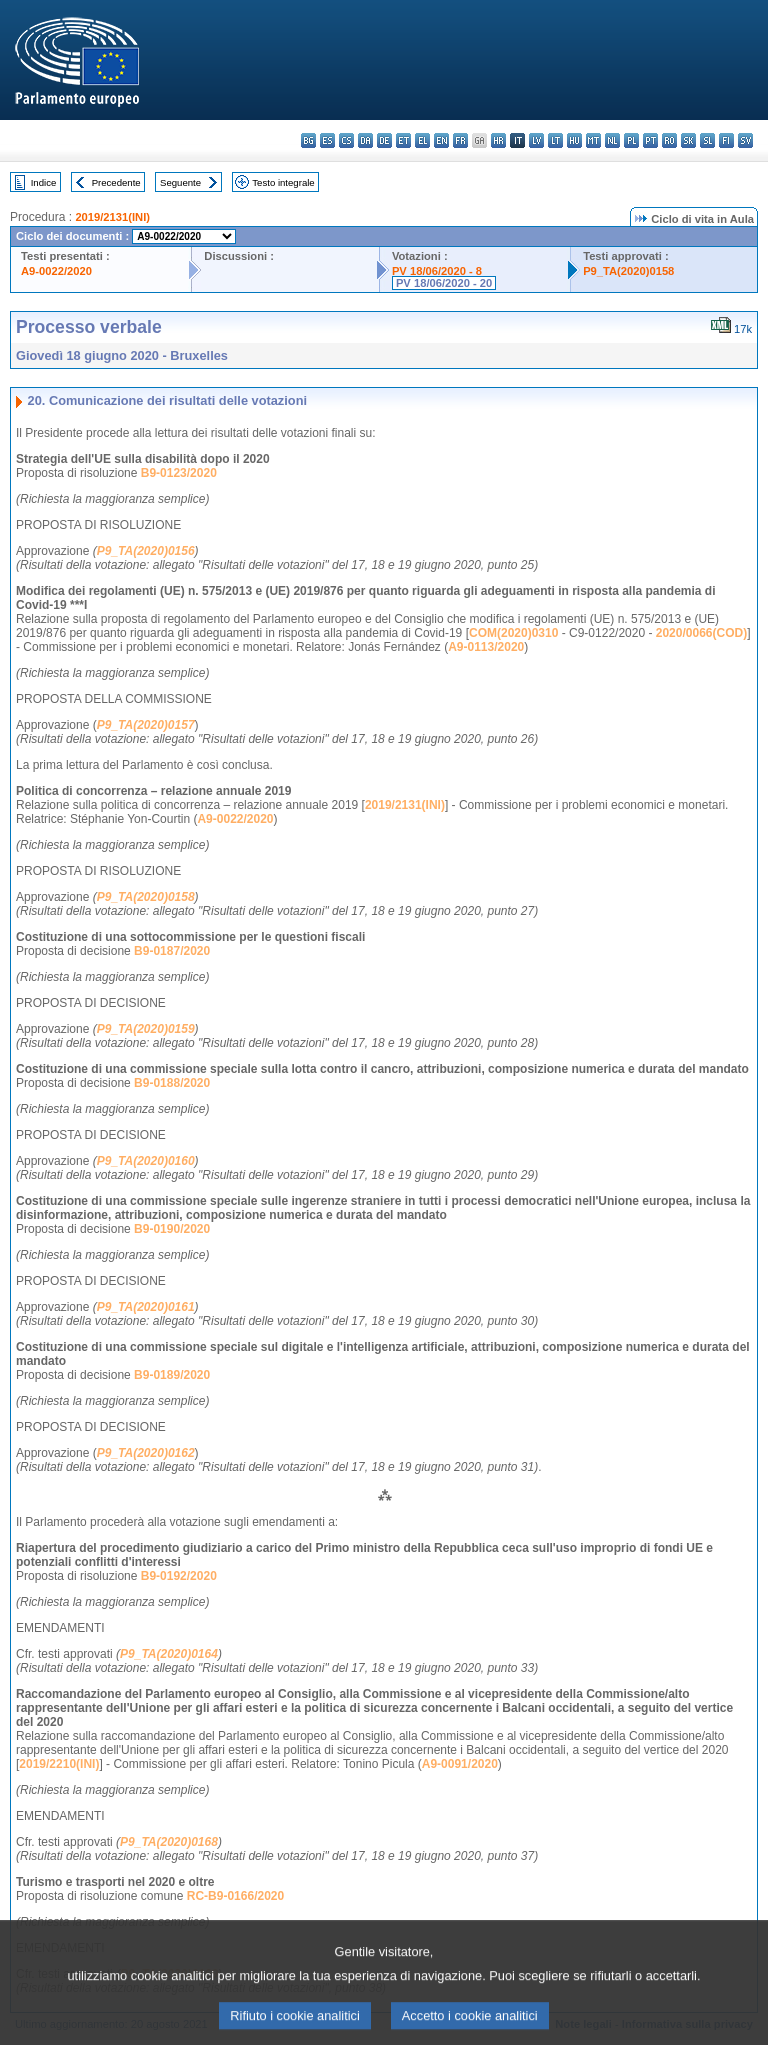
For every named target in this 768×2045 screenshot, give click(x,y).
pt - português (650, 140)
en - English (441, 140)
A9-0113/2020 (486, 647)
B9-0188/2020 (172, 1083)
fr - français (460, 140)
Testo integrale (283, 182)
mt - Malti (593, 140)
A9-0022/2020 (56, 271)
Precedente (116, 182)
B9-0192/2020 (179, 1576)
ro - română (669, 140)
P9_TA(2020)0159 (146, 1029)
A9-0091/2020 (460, 1764)
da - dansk (365, 140)
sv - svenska (745, 140)
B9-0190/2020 (172, 1229)
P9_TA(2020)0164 (169, 1654)
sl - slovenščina (707, 140)
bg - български (308, 140)
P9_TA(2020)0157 (146, 725)
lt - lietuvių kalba (555, 140)
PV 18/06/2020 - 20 (444, 283)
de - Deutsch (384, 140)
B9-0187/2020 (172, 951)
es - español (327, 140)
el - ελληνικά (422, 140)
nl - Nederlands (612, 140)
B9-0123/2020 (179, 473)
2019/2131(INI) (112, 217)
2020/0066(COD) (701, 633)
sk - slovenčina (688, 140)
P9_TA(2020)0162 (146, 1453)
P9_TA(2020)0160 (146, 1161)
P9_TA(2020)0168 (169, 1842)
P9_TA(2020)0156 (146, 551)
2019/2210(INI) (59, 1764)
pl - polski (631, 140)
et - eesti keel (403, 140)
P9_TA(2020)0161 (146, 1307)
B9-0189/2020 (172, 1375)
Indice (44, 182)
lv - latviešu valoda (536, 140)
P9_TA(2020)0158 (628, 271)
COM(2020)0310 (513, 633)
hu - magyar (574, 140)
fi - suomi (726, 140)
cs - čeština (346, 140)
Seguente (180, 182)
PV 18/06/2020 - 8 (437, 271)
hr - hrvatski (498, 140)
